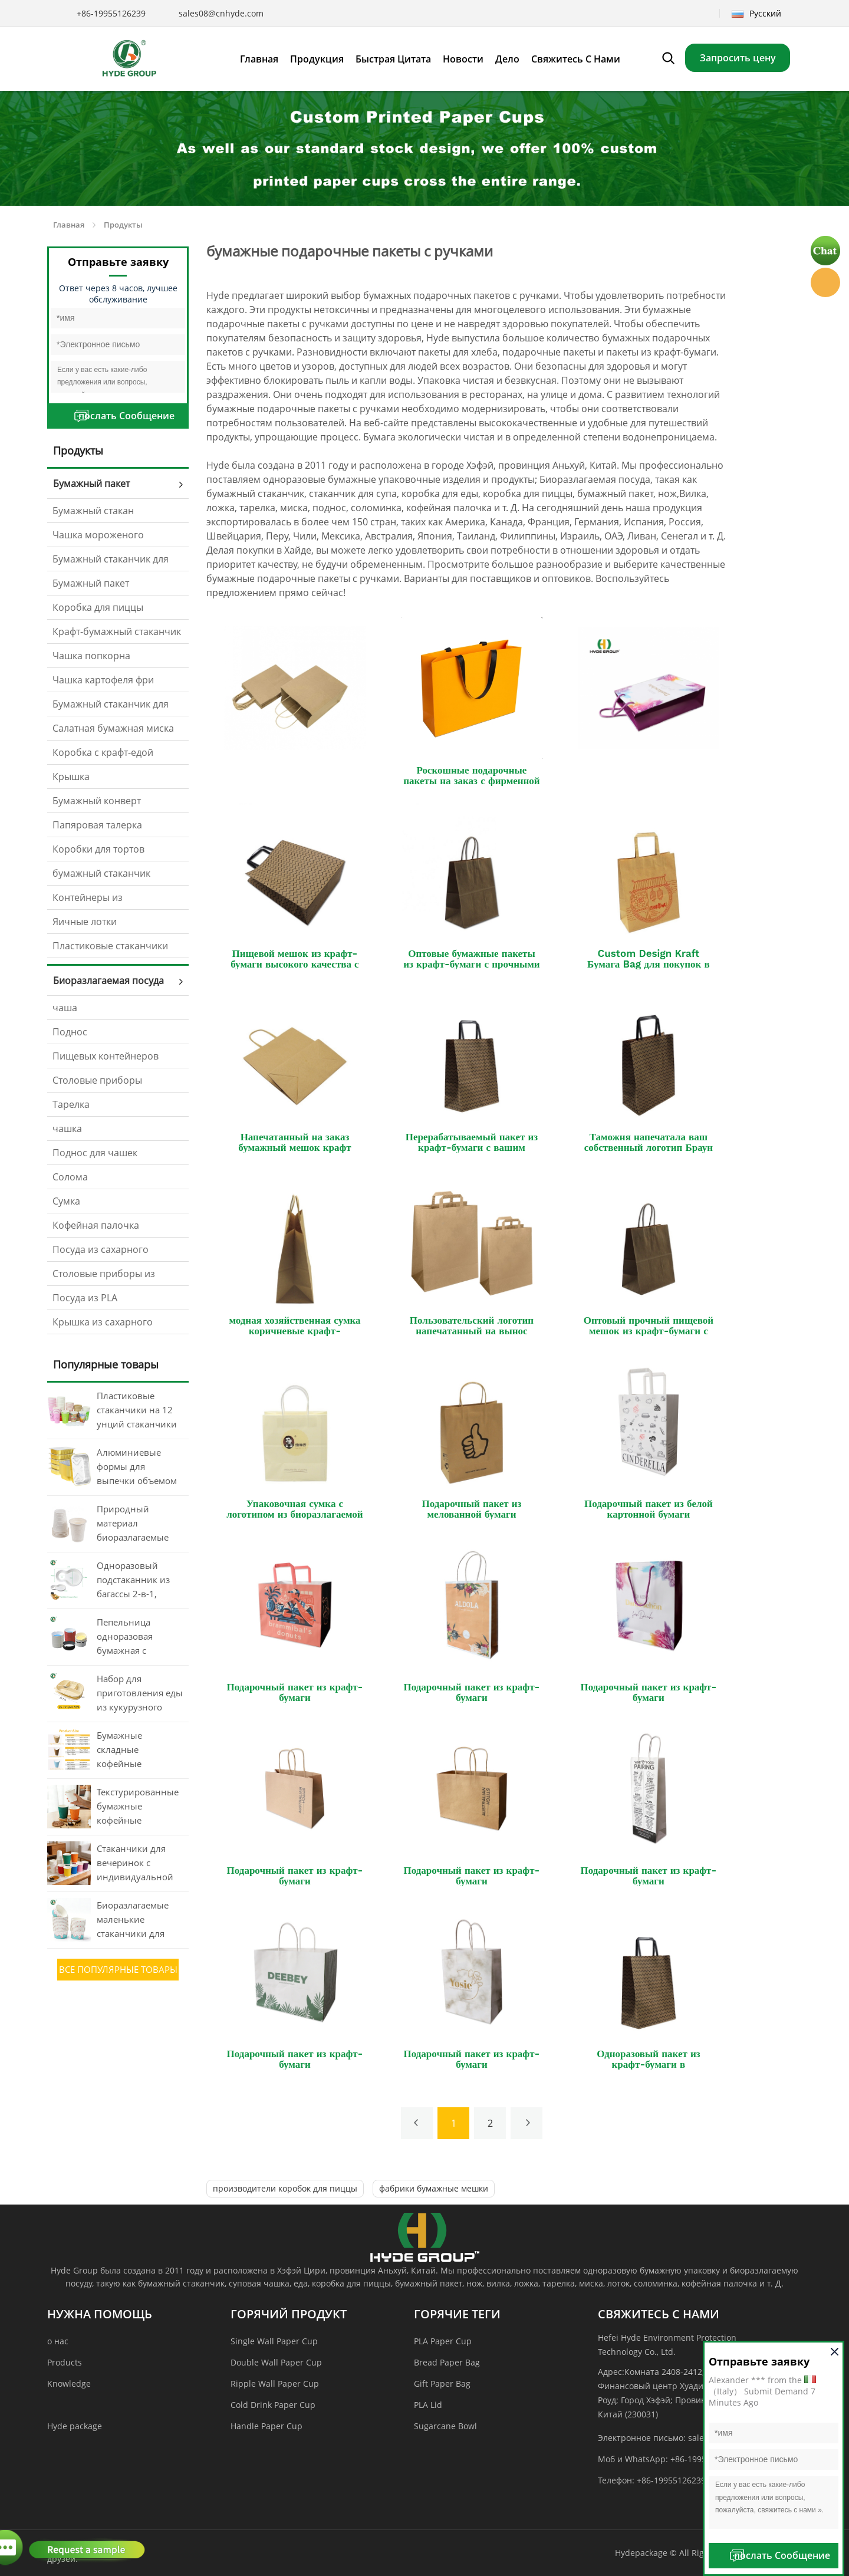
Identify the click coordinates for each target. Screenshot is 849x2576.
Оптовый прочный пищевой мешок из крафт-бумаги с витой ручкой (648, 1331)
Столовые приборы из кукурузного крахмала (103, 1276)
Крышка (71, 776)
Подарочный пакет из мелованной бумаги (471, 1508)
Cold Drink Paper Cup (273, 2404)
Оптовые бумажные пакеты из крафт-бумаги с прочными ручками (471, 964)
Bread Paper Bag (447, 2362)
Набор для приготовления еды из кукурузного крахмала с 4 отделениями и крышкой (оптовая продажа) (140, 1694)
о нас (57, 2341)
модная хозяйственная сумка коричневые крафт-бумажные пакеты (294, 1331)
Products (64, 2362)
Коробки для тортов (98, 849)
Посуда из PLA (84, 1297)
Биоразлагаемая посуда (108, 980)
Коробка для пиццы (97, 607)
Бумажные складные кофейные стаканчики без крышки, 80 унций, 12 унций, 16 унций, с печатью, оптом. (138, 1750)
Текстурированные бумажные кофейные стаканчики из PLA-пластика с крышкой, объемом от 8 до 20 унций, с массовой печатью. (139, 1807)
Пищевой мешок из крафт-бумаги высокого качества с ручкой (294, 964)
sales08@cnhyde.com (221, 13)
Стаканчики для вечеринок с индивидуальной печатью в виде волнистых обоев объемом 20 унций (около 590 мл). (138, 1864)
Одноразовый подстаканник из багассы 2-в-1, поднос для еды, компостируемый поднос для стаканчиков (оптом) (134, 1581)
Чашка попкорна (91, 655)
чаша (64, 1007)
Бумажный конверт (96, 800)
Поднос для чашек (94, 1152)
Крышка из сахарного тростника (102, 1324)
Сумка (66, 1201)
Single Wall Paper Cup (274, 2341)
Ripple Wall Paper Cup (275, 2383)
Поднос (69, 1031)
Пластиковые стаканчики (110, 945)
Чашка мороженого (98, 534)
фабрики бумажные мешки (433, 2188)
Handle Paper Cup (266, 2426)
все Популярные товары (118, 1969)
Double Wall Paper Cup (276, 2362)
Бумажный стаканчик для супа (110, 561)
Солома (70, 1176)
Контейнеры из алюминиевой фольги (102, 900)
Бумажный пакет (91, 483)
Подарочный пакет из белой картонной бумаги (648, 1508)
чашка (67, 1128)
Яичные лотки (84, 921)
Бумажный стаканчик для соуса (110, 707)
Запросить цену (738, 57)
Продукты (123, 224)
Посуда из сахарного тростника (100, 1252)
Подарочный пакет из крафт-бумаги (295, 1692)
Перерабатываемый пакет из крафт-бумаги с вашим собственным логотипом (472, 1147)
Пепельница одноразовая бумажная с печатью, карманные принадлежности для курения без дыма (134, 1637)
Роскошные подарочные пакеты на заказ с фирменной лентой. (471, 781)
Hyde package (74, 2426)
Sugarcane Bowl (445, 2426)
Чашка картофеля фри (103, 679)
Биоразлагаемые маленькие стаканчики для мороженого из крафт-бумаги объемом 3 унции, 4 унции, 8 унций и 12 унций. (138, 1920)
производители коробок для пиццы (285, 2188)
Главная (68, 224)
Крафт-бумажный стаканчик (116, 631)
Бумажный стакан (93, 510)
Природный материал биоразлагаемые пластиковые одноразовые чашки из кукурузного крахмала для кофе (138, 1524)
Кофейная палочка (95, 1225)
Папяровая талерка (97, 824)
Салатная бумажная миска (113, 728)
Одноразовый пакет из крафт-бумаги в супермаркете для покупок (649, 2064)
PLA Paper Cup (443, 2341)
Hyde (825, 282)
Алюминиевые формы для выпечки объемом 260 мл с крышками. (137, 1467)
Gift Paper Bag (442, 2383)
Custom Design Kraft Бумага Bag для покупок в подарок (648, 964)
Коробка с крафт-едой (102, 752)
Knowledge (69, 2383)
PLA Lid (428, 2404)
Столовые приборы (97, 1080)
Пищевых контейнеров (105, 1056)
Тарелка (71, 1104)
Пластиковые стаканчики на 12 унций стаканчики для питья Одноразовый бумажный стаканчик (137, 1411)
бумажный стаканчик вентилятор (101, 876)
